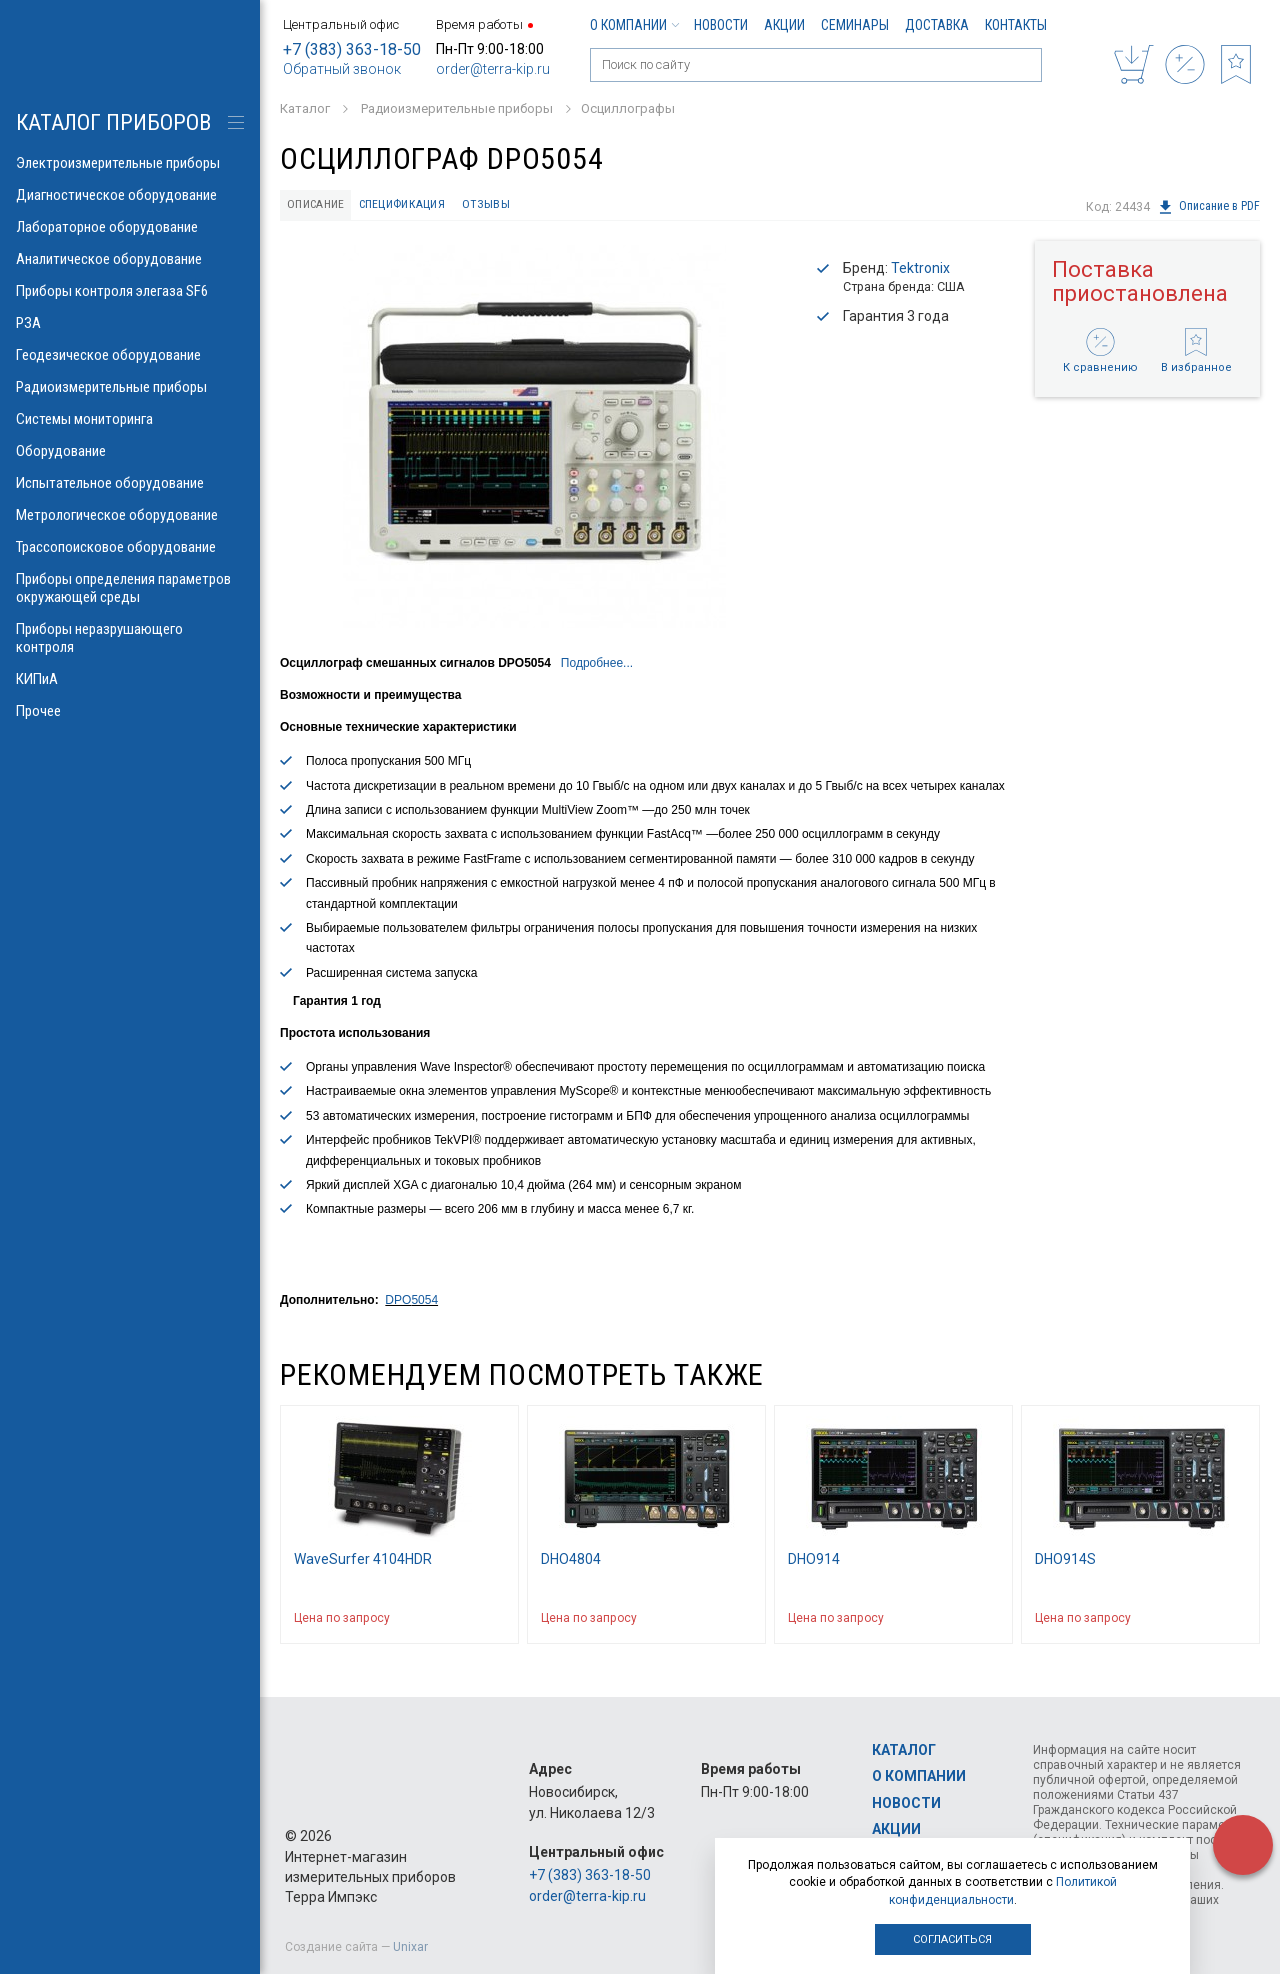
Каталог (904, 1750)
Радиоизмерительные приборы (130, 387)
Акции (784, 25)
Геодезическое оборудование (130, 355)
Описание (320, 205)
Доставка (937, 25)
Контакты (1016, 25)
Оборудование (130, 451)
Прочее (130, 711)
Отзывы (501, 205)
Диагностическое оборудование (130, 195)
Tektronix (920, 270)
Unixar (410, 1947)
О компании (634, 25)
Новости (721, 25)
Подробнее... (597, 665)
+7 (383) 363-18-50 (352, 49)
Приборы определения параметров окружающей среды (130, 588)
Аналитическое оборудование (130, 259)
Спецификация (412, 205)
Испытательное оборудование (130, 483)
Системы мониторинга (130, 419)
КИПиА (130, 679)
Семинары (855, 25)
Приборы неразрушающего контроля (130, 638)
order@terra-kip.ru (493, 69)
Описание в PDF (1208, 207)
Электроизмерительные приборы (130, 163)
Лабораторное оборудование (130, 227)
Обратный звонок (342, 69)
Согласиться (952, 1939)
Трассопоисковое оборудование (130, 547)
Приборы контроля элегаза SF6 (130, 291)
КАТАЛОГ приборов (113, 122)
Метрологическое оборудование (130, 515)
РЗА (130, 323)
